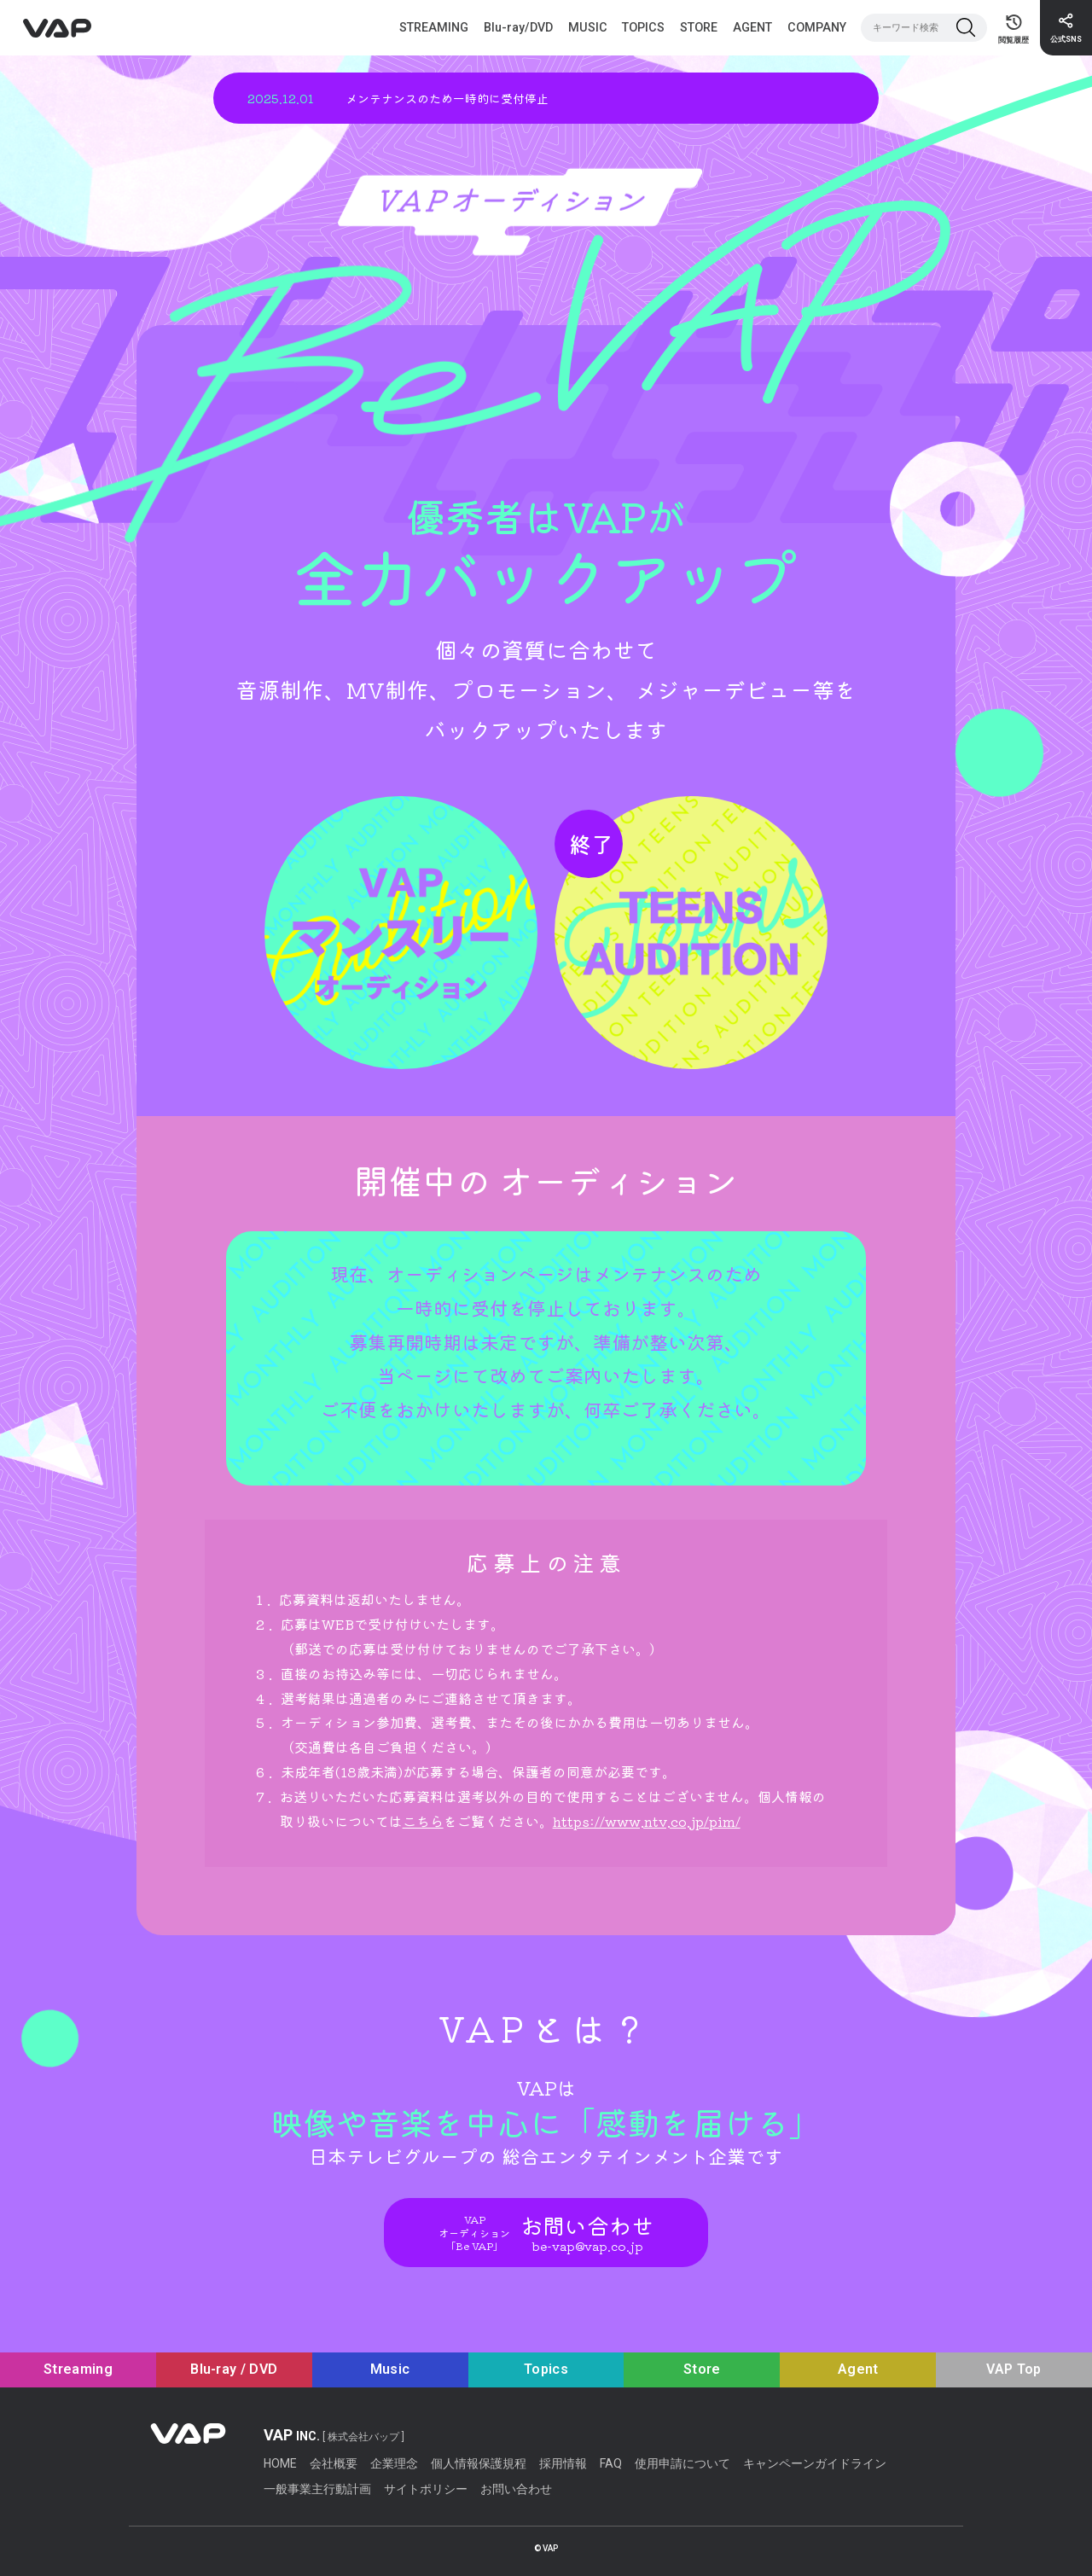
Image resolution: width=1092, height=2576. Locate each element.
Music (390, 2369)
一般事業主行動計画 (317, 2489)
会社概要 (333, 2463)
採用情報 (563, 2463)
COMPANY (816, 27)
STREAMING (433, 27)
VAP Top (1013, 2369)
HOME (280, 2463)
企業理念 (394, 2463)
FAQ (611, 2463)
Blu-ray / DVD (233, 2369)
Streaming (78, 2369)
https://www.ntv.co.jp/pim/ (647, 1821)
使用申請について (682, 2463)
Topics (546, 2369)
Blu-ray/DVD (518, 27)
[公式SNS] (1066, 27)
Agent (858, 2369)
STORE (698, 27)
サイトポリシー (426, 2489)
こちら (423, 1821)
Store (702, 2369)
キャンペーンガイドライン (814, 2463)
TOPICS (643, 27)
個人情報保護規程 (478, 2463)
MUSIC (587, 27)
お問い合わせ (516, 2489)
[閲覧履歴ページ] (1013, 27)
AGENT (752, 27)
